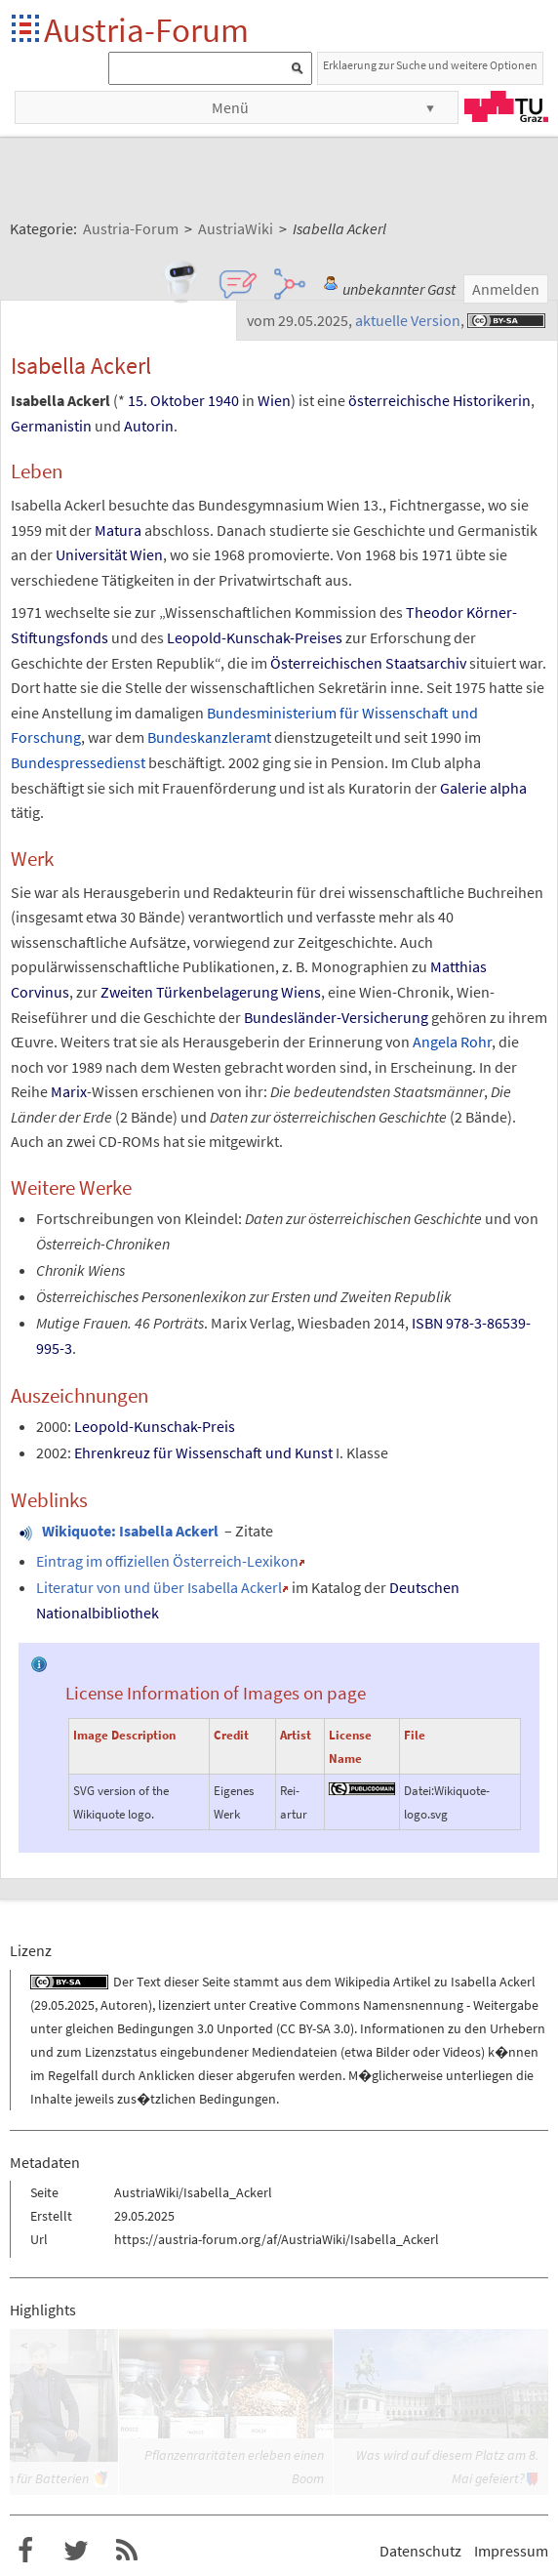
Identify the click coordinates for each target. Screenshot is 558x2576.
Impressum (511, 2550)
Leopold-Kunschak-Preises (254, 637)
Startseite (27, 30)
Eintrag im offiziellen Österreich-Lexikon (167, 1561)
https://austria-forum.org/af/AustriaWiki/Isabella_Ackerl (276, 2239)
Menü (230, 107)
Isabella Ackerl (493, 1981)
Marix (69, 1091)
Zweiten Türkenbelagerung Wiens (210, 992)
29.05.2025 (64, 2005)
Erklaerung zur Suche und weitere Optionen (430, 65)
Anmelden (505, 289)
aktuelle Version (407, 320)
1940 (223, 400)
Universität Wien (109, 554)
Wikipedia (362, 1981)
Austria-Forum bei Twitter (76, 2550)
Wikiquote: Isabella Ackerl (130, 1530)
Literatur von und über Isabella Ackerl (159, 1587)
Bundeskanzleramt (209, 737)
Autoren (124, 2005)
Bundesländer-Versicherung (336, 1017)
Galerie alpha (483, 787)
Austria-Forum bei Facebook (25, 2550)
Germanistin (51, 425)
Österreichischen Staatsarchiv (368, 663)
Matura (118, 530)
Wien (274, 400)
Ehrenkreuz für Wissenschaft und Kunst (203, 1452)
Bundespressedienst (78, 762)
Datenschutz (420, 2550)
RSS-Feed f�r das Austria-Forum (126, 2550)
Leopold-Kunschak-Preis (154, 1426)
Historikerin (492, 400)
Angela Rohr (452, 1041)
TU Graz (506, 106)
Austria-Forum (146, 30)
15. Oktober (166, 400)
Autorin (149, 425)
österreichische (399, 400)
